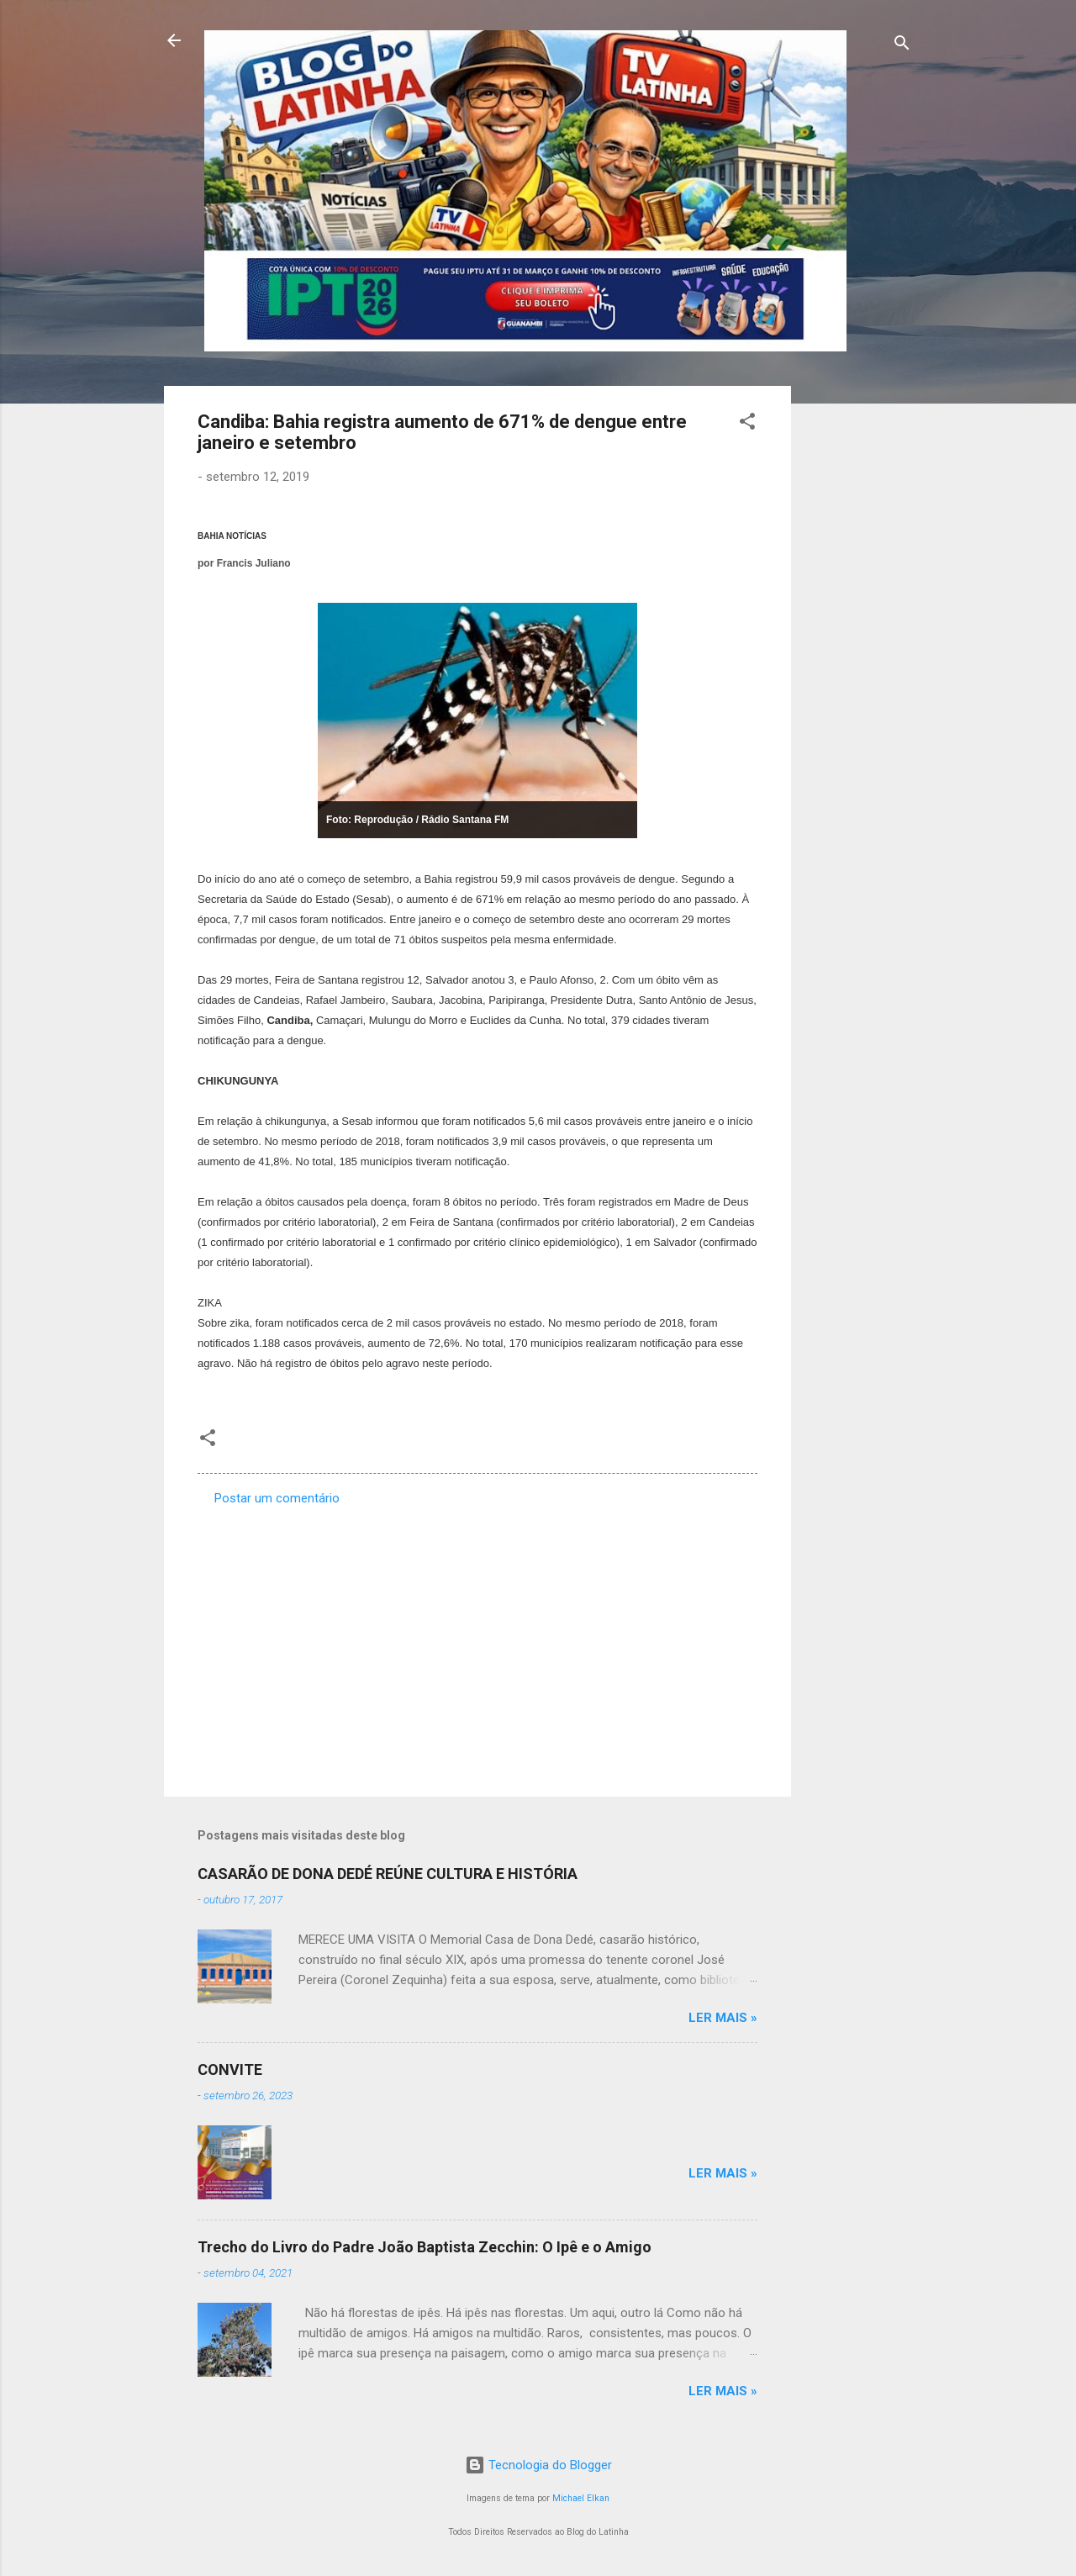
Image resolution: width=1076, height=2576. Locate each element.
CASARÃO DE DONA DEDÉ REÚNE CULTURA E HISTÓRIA (388, 1873)
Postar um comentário (277, 1498)
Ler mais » (722, 2017)
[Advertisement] (858, 638)
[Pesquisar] (902, 45)
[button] (747, 424)
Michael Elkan (580, 2498)
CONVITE (230, 2069)
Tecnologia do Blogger (538, 2465)
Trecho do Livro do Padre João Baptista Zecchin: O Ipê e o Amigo (424, 2247)
